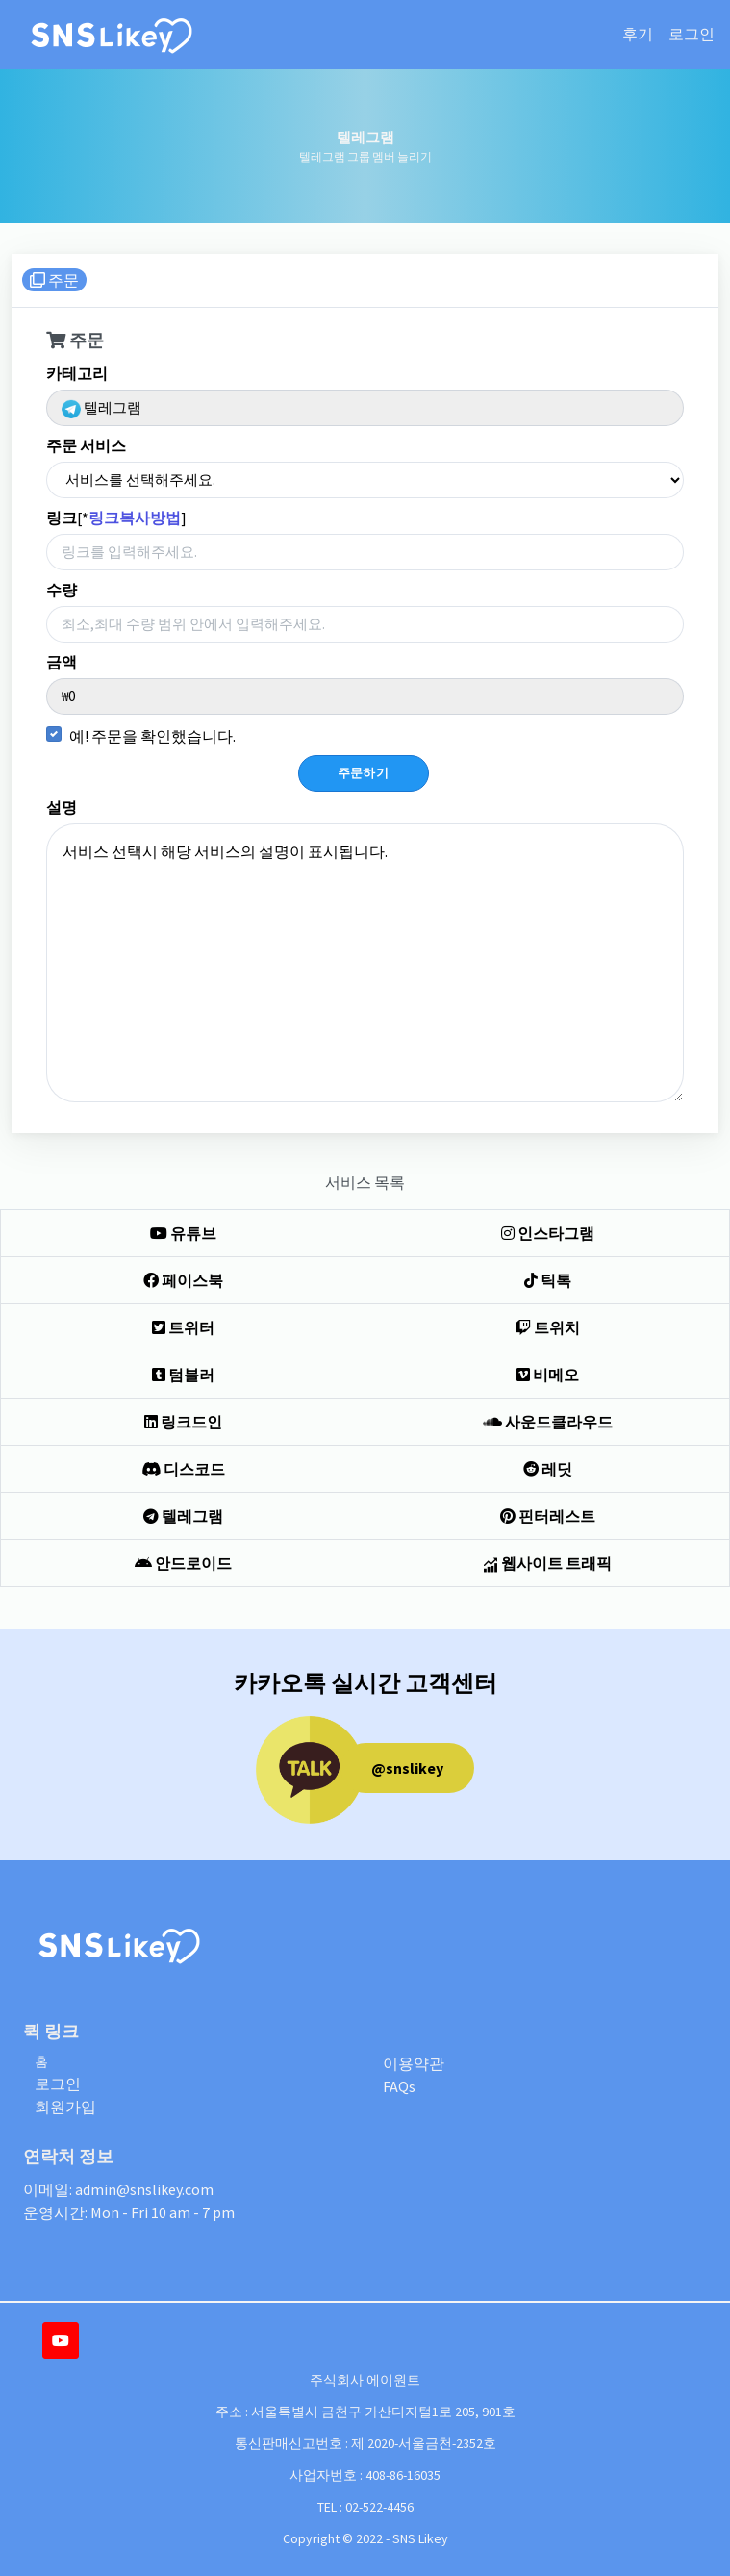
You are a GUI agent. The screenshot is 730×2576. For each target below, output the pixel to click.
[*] (116, 517)
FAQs (399, 2086)
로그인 (691, 34)
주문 (54, 280)
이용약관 (413, 2063)
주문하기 (364, 773)
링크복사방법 (134, 517)
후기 (637, 34)
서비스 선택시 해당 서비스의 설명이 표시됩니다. (365, 962)
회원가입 (65, 2106)
